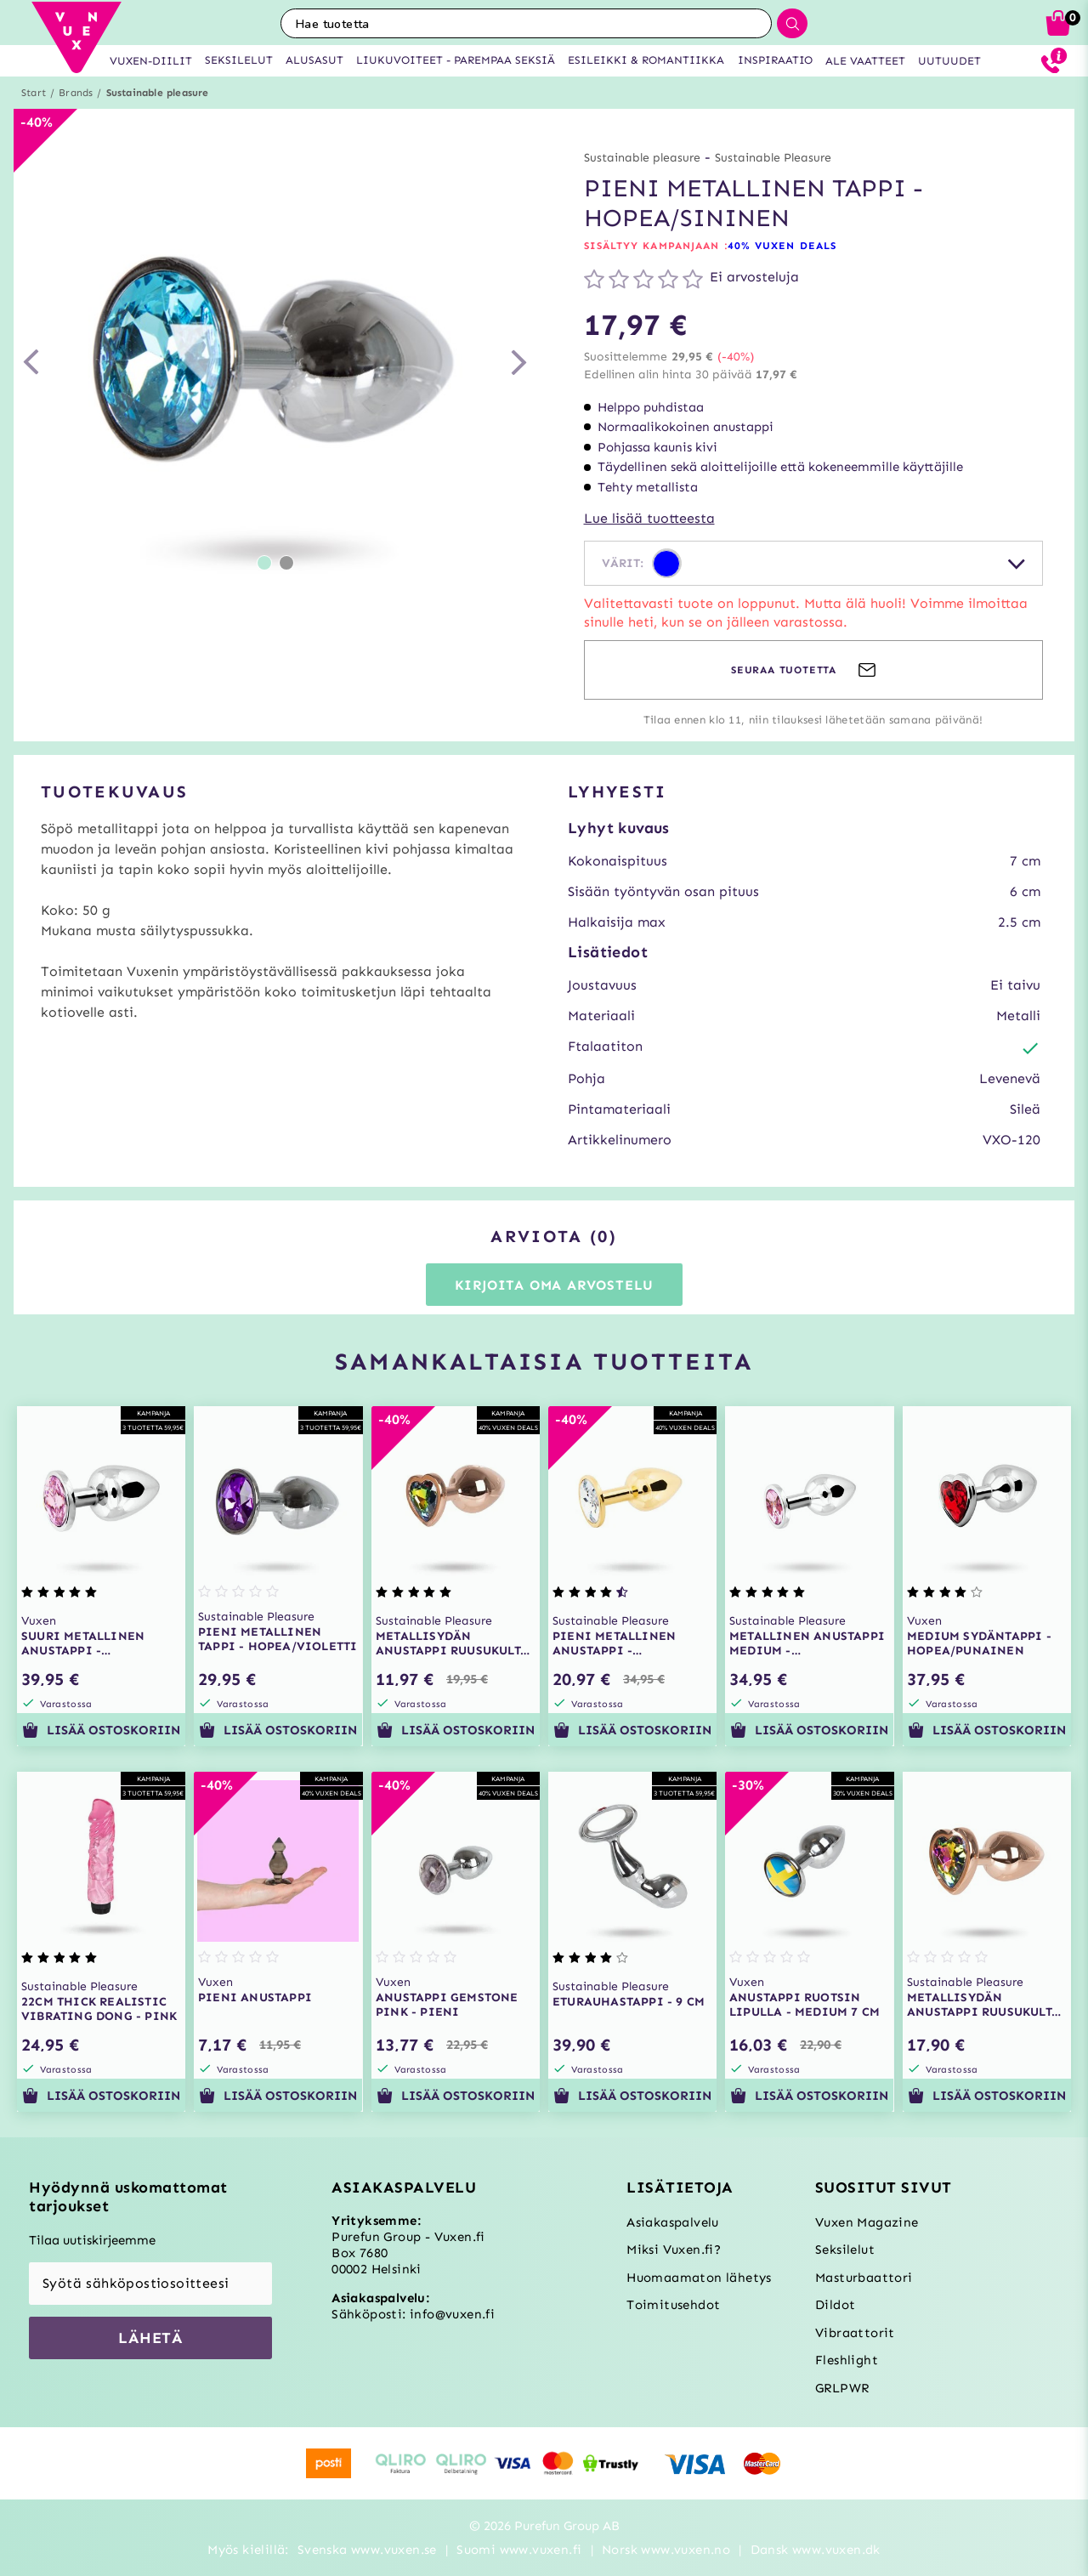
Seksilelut (845, 2249)
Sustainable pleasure (157, 93)
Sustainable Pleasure (773, 157)
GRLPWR (842, 2388)
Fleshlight (846, 2360)
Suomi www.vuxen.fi (518, 2549)
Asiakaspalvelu (672, 2222)
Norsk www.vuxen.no (666, 2549)
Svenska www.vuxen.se (367, 2549)
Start (33, 93)
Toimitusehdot (673, 2304)
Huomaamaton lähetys (699, 2277)
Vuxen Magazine (867, 2222)
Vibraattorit (855, 2333)
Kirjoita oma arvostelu (554, 1285)
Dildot (835, 2304)
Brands (76, 93)
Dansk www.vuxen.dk (816, 2549)
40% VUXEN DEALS (782, 246)
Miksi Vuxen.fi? (673, 2249)
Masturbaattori (864, 2277)
